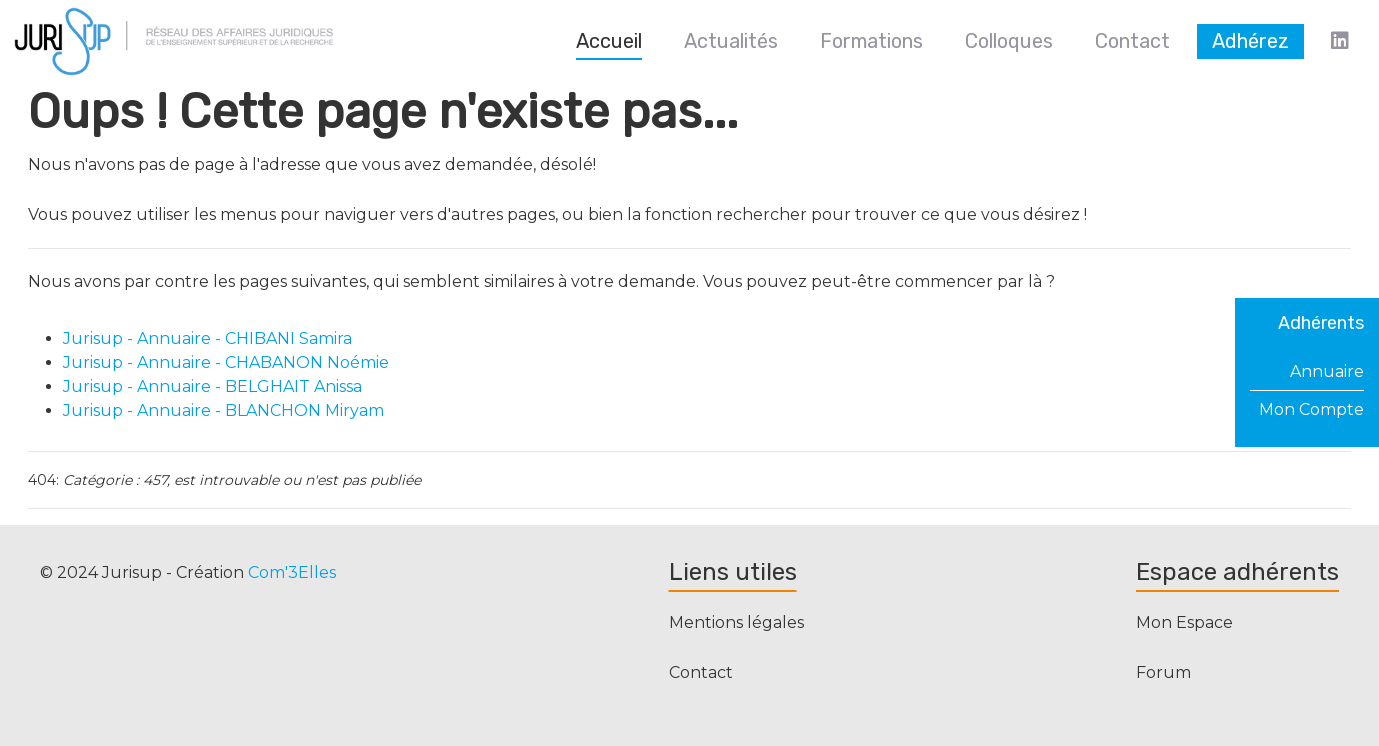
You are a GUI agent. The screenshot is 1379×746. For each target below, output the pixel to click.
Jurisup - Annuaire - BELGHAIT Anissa (212, 386)
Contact (701, 672)
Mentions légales (736, 622)
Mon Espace (1184, 622)
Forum (1163, 672)
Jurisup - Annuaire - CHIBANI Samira (207, 338)
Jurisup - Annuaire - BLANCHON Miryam (223, 410)
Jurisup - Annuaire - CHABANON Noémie (226, 362)
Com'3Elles (292, 572)
